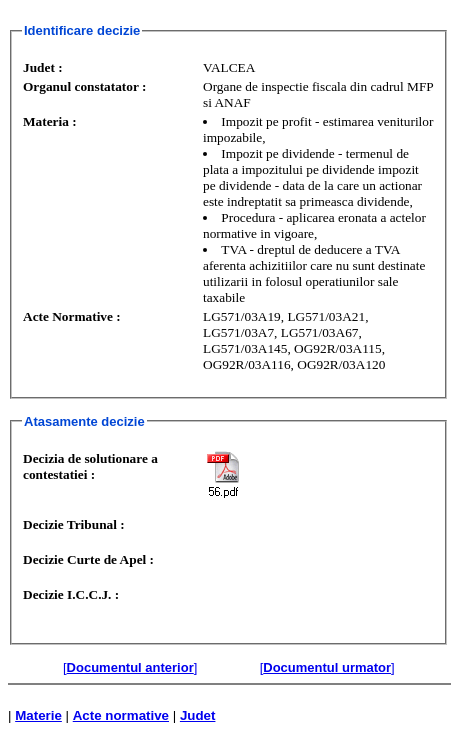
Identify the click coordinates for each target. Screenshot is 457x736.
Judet (198, 715)
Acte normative (121, 715)
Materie (38, 715)
